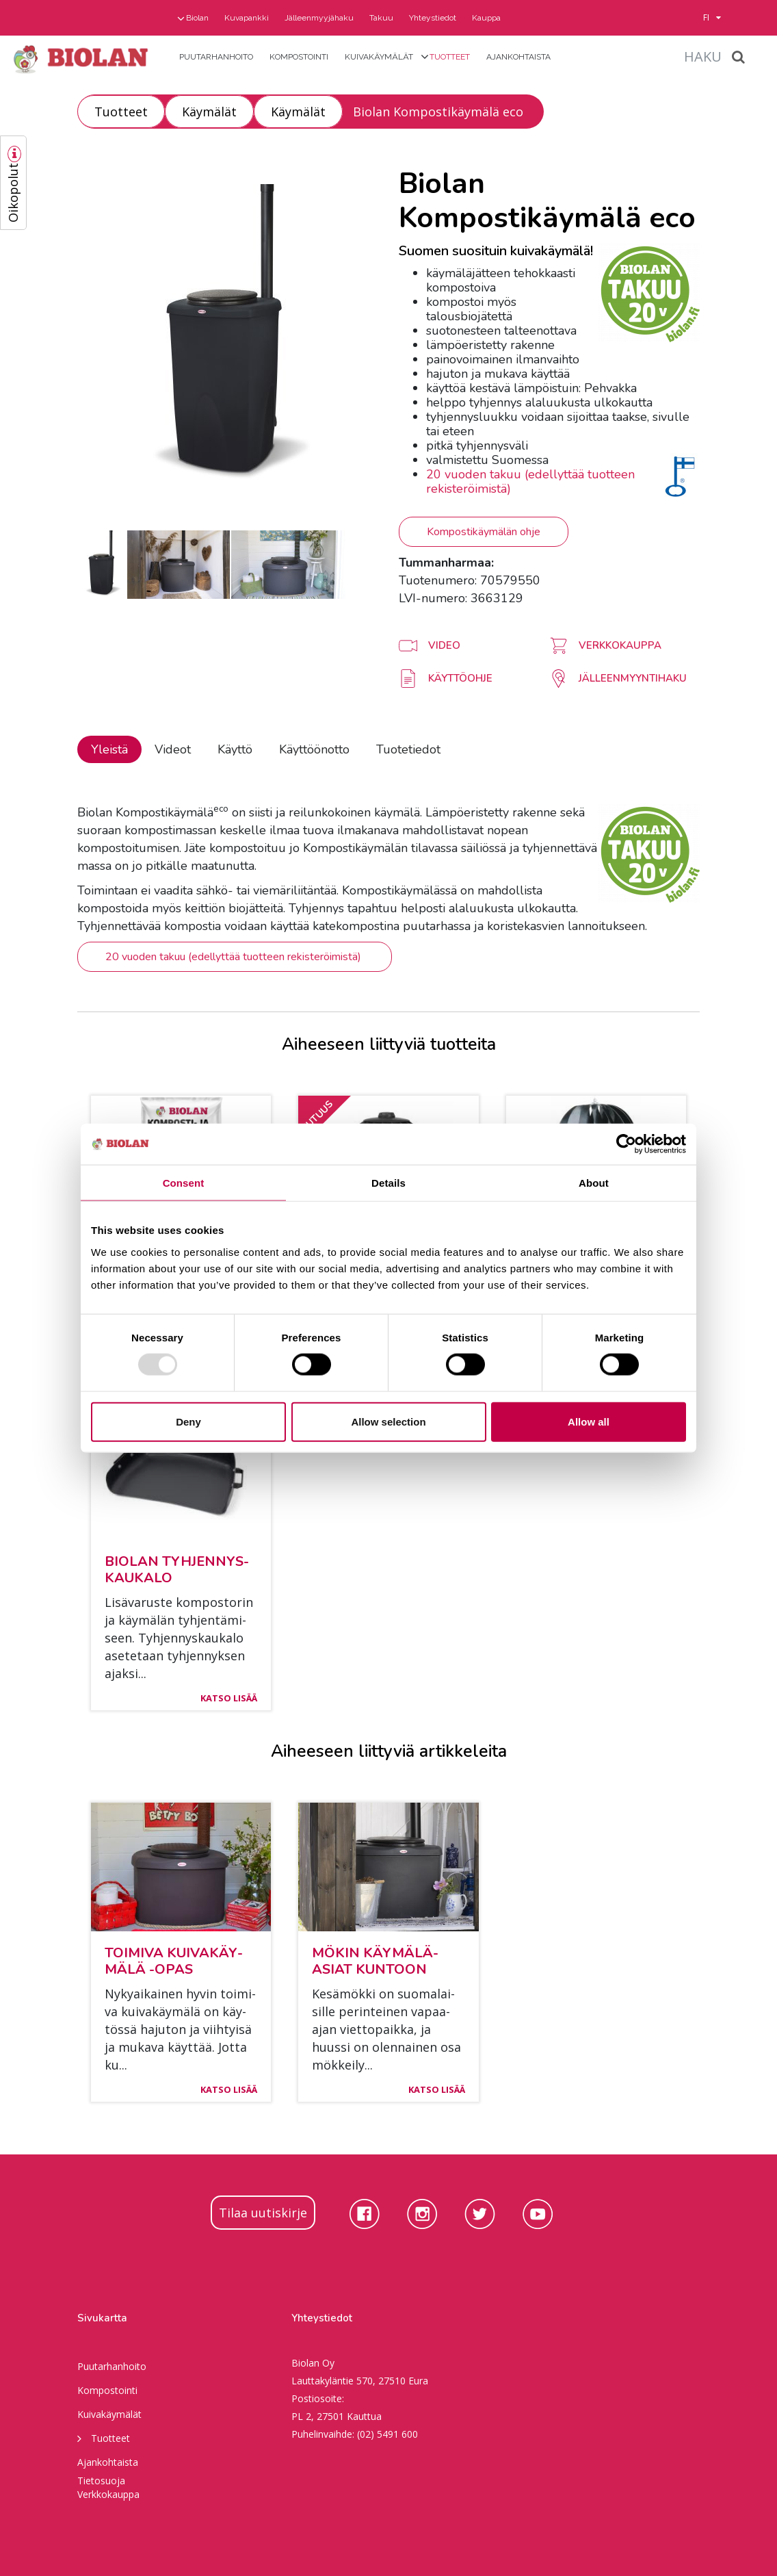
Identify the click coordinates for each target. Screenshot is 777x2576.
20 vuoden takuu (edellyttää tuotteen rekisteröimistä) (530, 481)
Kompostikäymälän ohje (483, 531)
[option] (227, 338)
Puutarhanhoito (216, 57)
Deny (188, 1421)
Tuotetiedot (408, 749)
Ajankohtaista (518, 57)
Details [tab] (388, 1183)
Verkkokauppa (108, 2494)
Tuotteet (450, 57)
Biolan (197, 18)
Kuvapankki (246, 18)
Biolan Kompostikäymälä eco (438, 111)
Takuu (381, 18)
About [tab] (594, 1183)
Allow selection (388, 1421)
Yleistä (109, 749)
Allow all (588, 1421)
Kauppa (486, 18)
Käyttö (235, 749)
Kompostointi (298, 57)
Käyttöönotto (314, 749)
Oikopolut (13, 192)
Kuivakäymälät (379, 57)
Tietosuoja (101, 2480)
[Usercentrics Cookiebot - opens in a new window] (626, 1144)
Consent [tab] (184, 1183)
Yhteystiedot (432, 18)
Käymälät (209, 111)
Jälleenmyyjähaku (319, 18)
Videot (173, 749)
